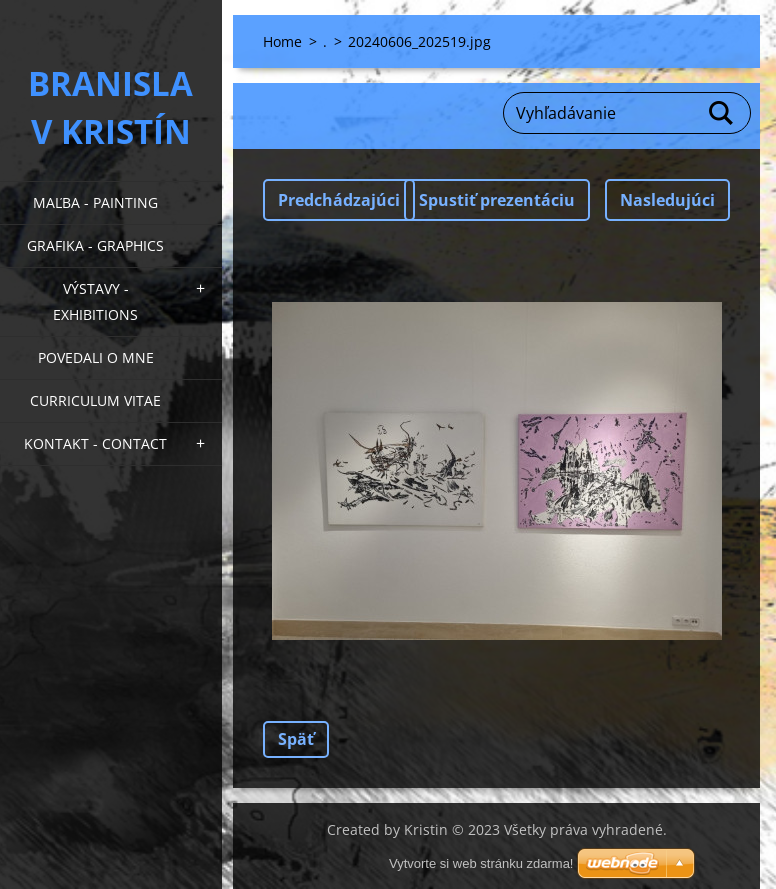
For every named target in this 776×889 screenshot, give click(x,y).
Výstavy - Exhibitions (95, 301)
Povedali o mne (96, 357)
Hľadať (722, 113)
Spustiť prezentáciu (497, 200)
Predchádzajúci (339, 200)
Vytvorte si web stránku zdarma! (481, 863)
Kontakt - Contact (95, 443)
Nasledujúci (667, 200)
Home (282, 41)
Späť (296, 739)
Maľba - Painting (95, 202)
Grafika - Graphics (95, 245)
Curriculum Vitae (95, 400)
